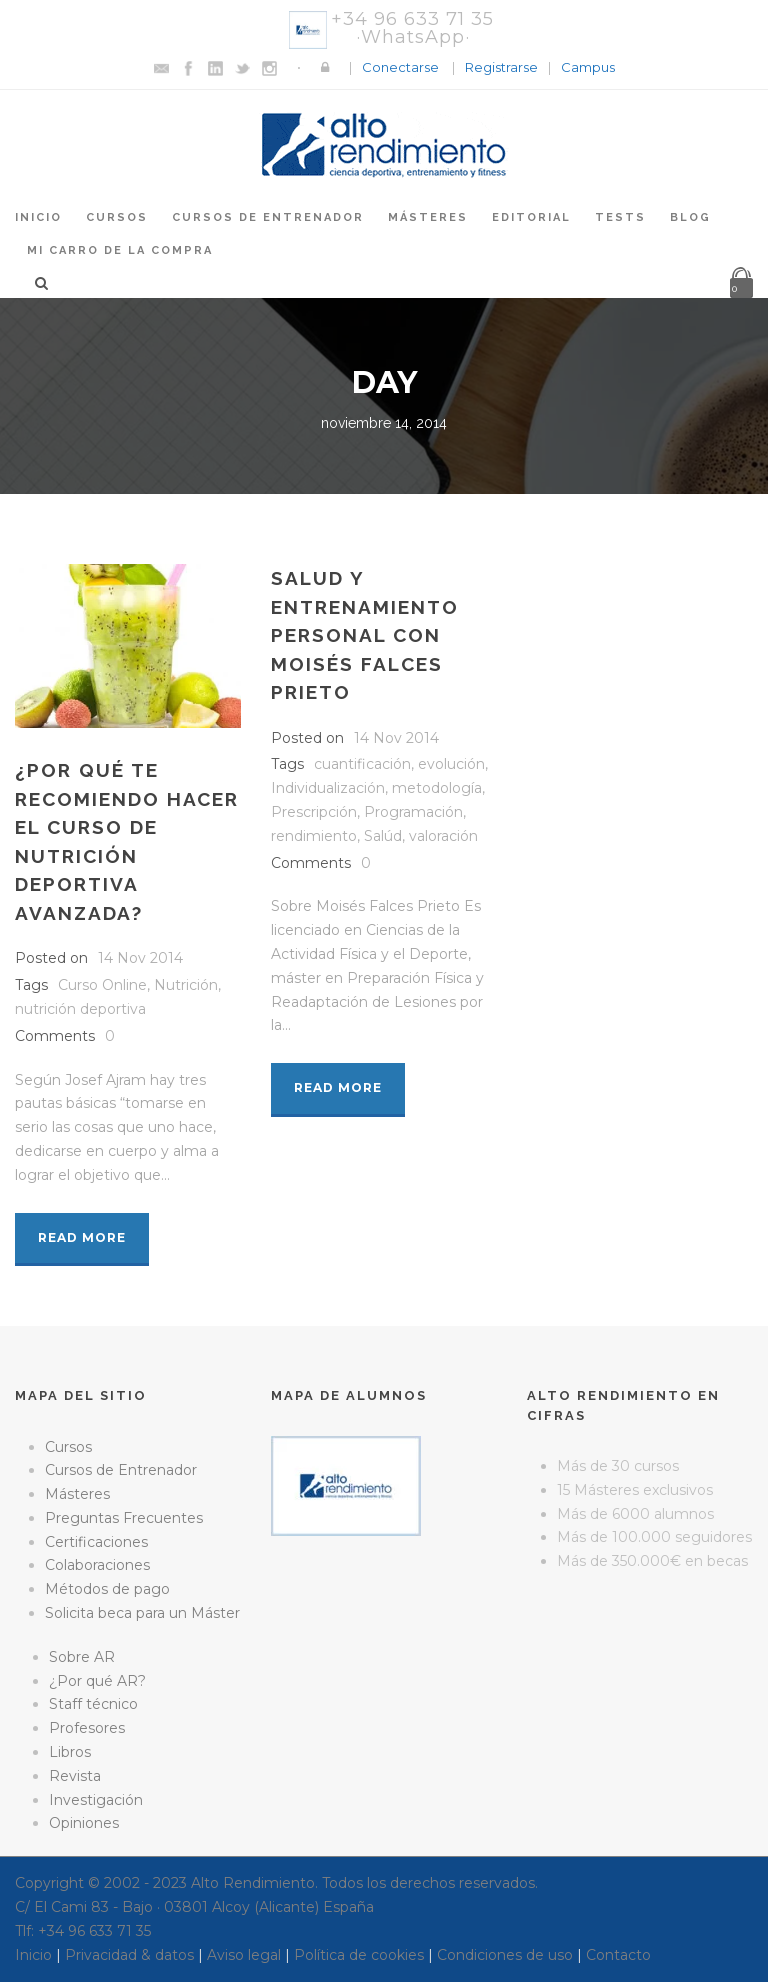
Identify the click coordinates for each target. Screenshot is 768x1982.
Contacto (618, 1955)
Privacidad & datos (129, 1955)
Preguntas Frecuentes (124, 1518)
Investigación (96, 1800)
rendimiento (314, 836)
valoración (443, 836)
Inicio (38, 217)
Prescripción (314, 812)
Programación (413, 812)
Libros (70, 1752)
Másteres (428, 217)
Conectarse (400, 67)
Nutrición (186, 985)
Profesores (87, 1728)
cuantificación (362, 764)
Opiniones (84, 1823)
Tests (620, 217)
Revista (75, 1776)
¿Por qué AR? (97, 1681)
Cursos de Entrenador (268, 217)
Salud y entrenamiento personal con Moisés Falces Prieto (365, 635)
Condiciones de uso (505, 1955)
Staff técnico (93, 1704)
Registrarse (501, 67)
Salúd (383, 836)
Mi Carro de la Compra (120, 250)
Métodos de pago (107, 1589)
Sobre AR (82, 1657)
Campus (588, 67)
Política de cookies (359, 1955)
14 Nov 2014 (140, 958)
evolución (451, 764)
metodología (437, 788)
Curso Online (102, 985)
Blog (690, 217)
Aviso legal (244, 1955)
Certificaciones (96, 1542)
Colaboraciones (97, 1565)
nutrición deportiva (80, 1009)
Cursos (117, 217)
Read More (82, 1237)
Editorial (531, 217)
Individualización (328, 788)
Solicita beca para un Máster (142, 1613)
